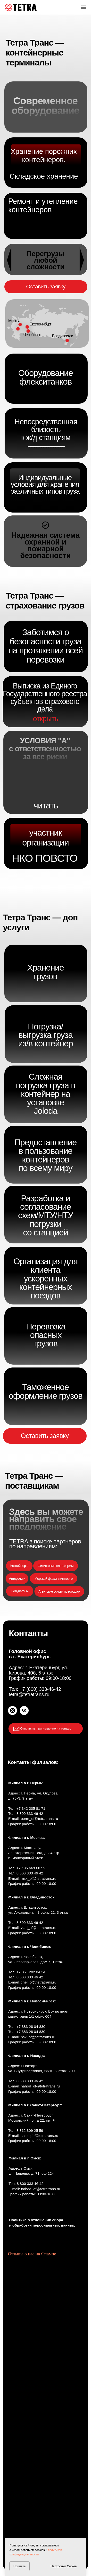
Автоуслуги (17, 1578)
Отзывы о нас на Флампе (32, 2253)
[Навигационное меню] (83, 7)
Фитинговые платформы (55, 1566)
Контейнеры (19, 1566)
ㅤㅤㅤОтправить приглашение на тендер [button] (45, 1728)
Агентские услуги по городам (59, 1591)
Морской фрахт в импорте (53, 1578)
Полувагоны (20, 1591)
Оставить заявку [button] (46, 287)
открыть (45, 718)
